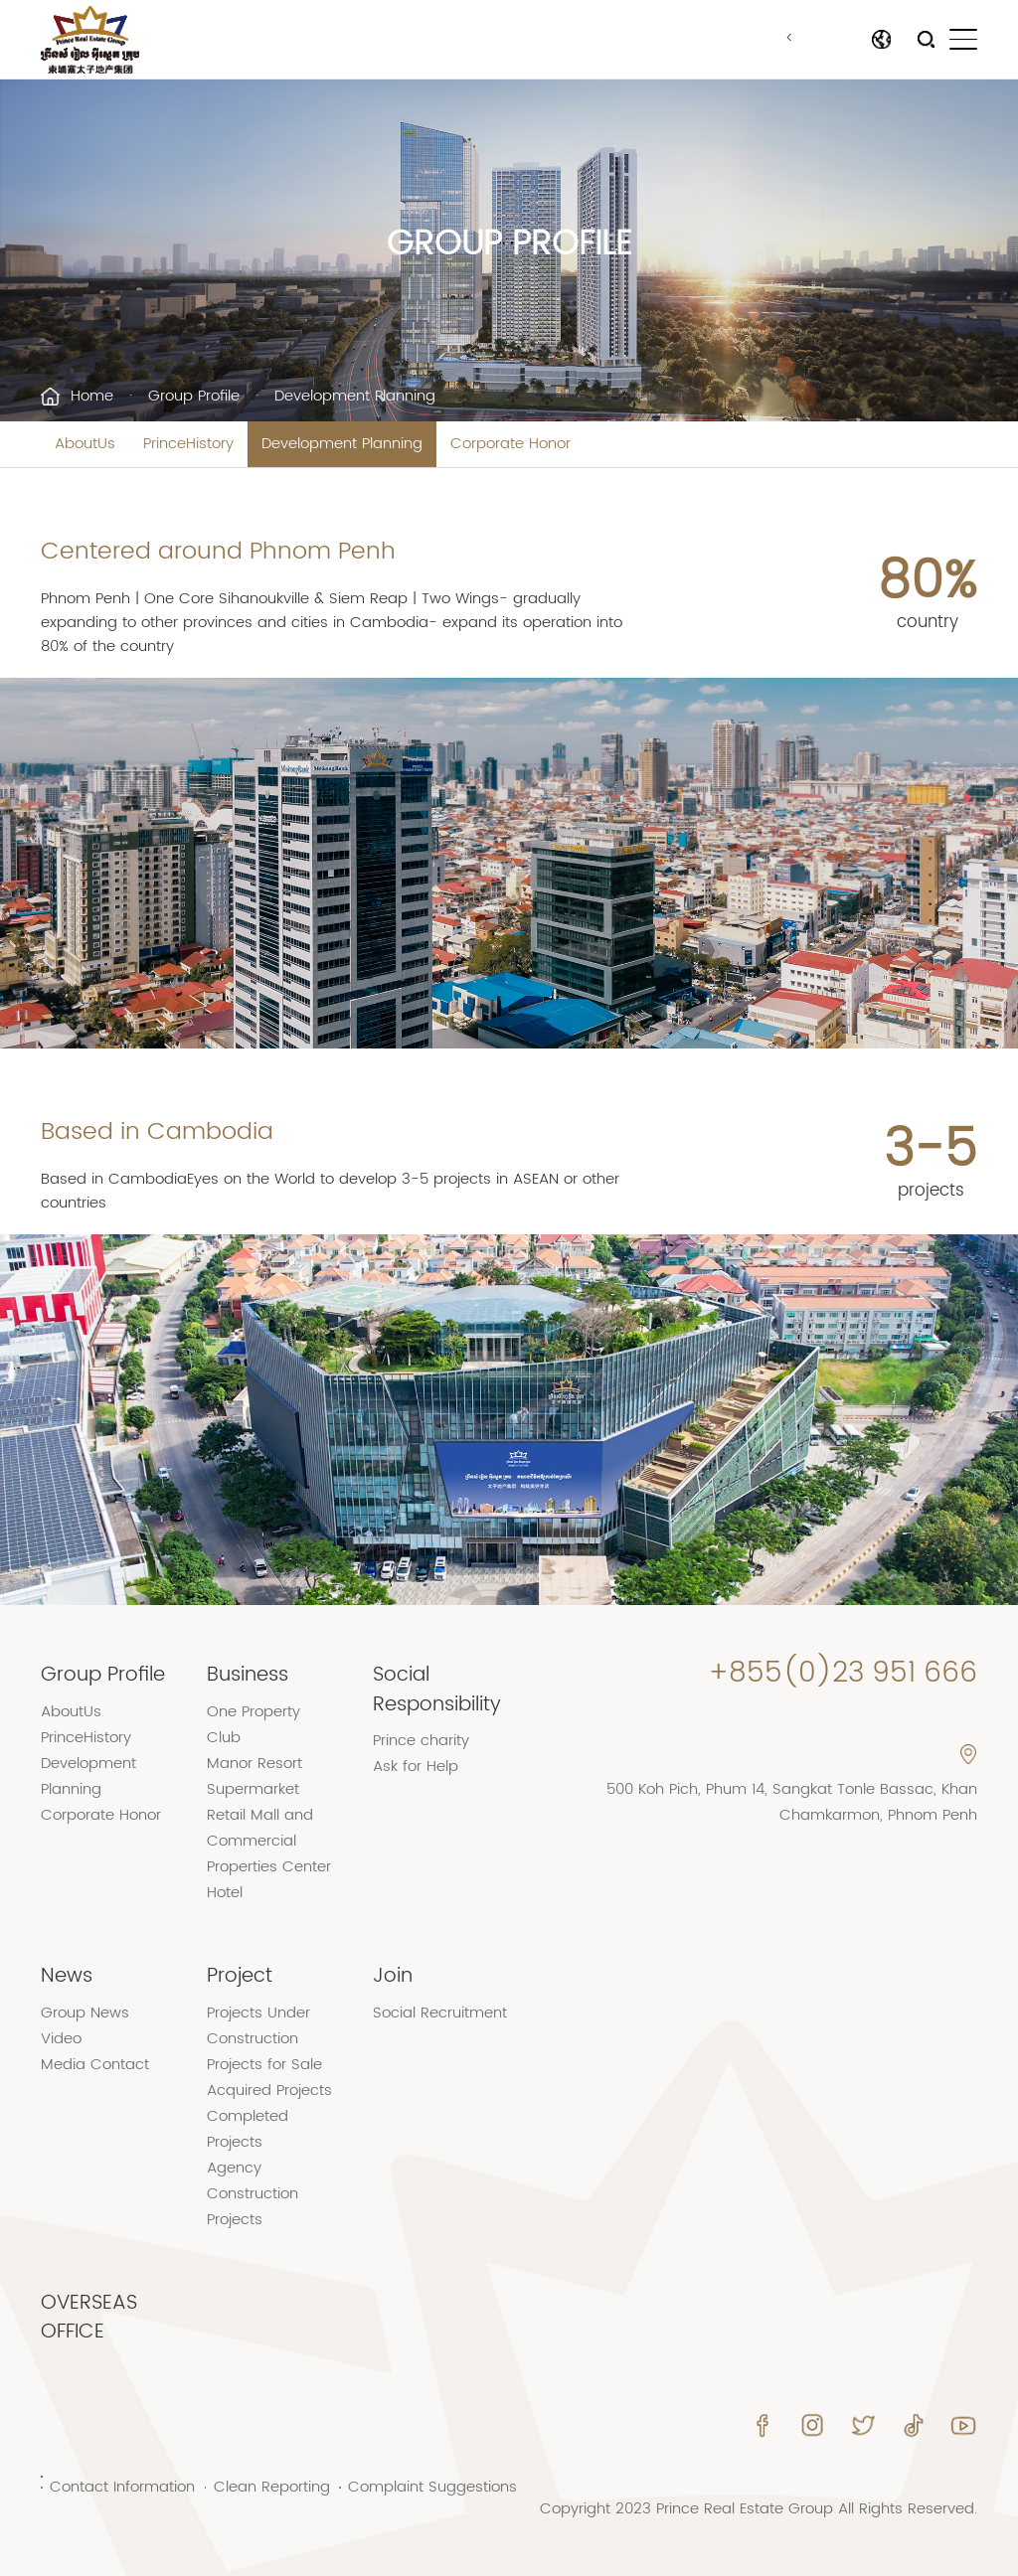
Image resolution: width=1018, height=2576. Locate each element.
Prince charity (421, 1740)
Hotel (225, 1892)
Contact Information (122, 2487)
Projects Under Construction (258, 2026)
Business (247, 1674)
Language (830, 39)
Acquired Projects (269, 2090)
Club (224, 1737)
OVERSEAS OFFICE (89, 2317)
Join (393, 1976)
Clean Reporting (272, 2487)
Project (239, 1976)
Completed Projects (247, 2129)
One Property (253, 1711)
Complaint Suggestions (432, 2487)
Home (92, 396)
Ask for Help (415, 1766)
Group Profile (194, 396)
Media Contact (95, 2064)
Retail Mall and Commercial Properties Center (269, 1841)
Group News (85, 2013)
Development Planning (342, 443)
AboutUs (85, 443)
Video (61, 2038)
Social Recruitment (440, 2013)
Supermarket (253, 1789)
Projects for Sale (264, 2064)
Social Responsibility (437, 1689)
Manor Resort (254, 1763)
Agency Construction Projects (252, 2194)
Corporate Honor (510, 443)
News (66, 1976)
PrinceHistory (188, 443)
